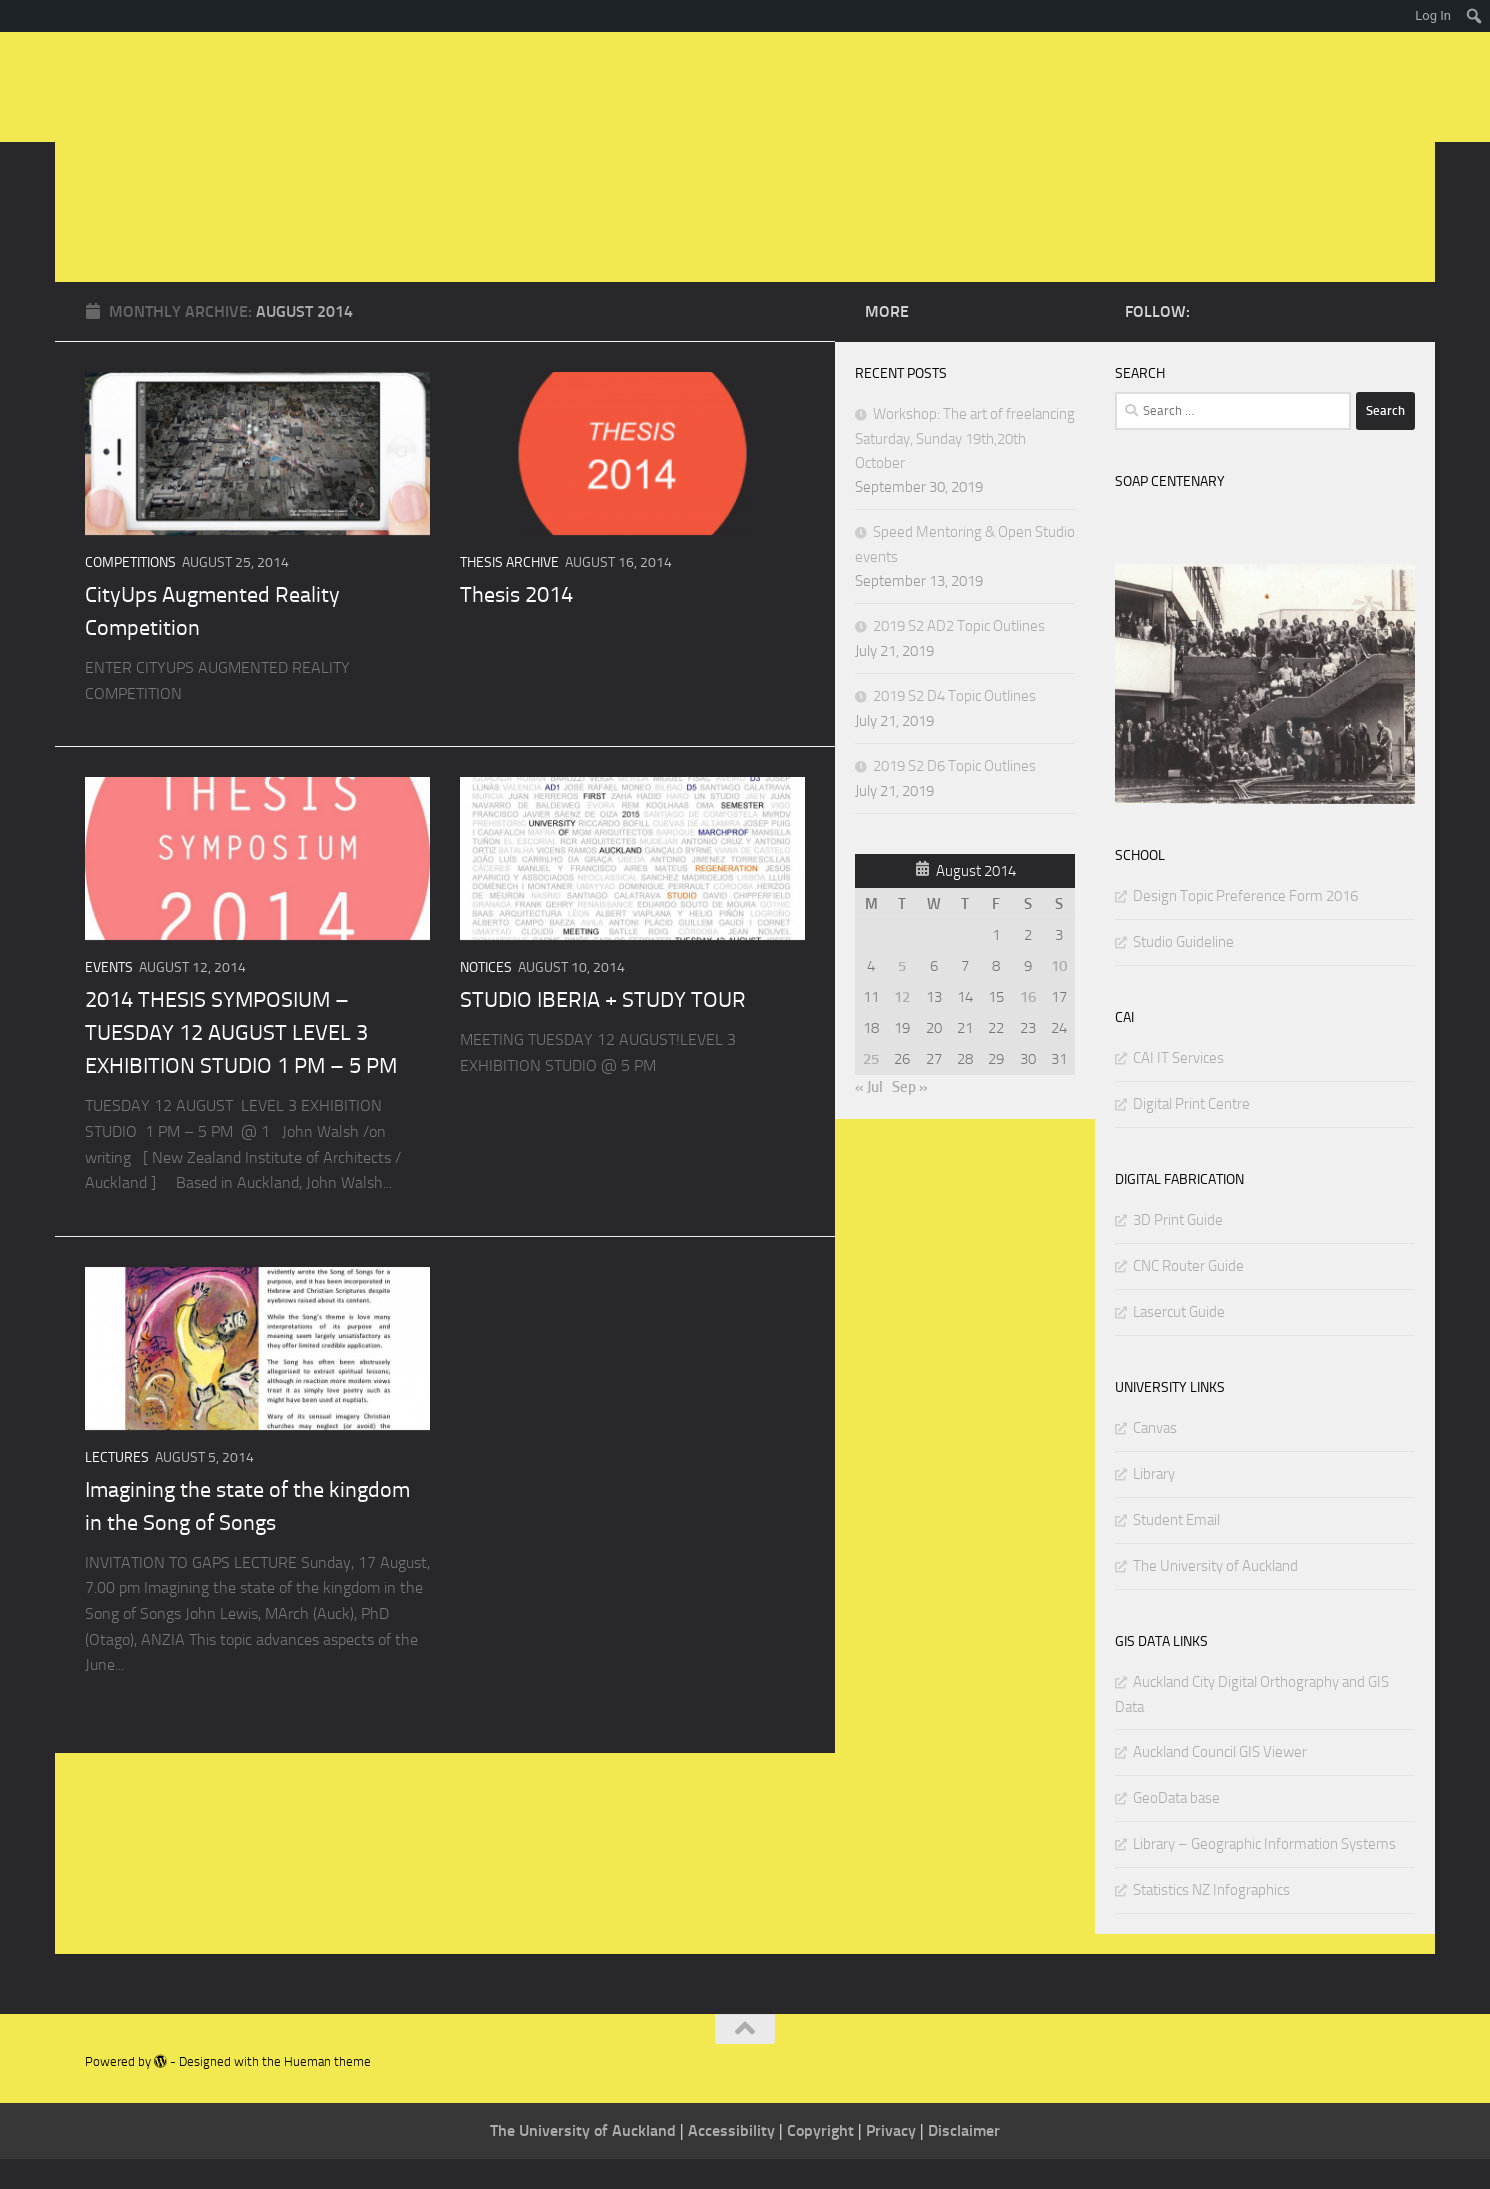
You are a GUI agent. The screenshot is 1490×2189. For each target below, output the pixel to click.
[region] (1265, 714)
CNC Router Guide (1188, 1296)
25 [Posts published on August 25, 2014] (871, 1089)
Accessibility (733, 2160)
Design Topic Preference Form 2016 (1245, 926)
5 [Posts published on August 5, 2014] (902, 996)
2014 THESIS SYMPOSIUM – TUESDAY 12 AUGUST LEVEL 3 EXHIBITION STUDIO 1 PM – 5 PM (241, 1063)
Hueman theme (327, 2091)
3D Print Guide (1178, 1250)
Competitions (130, 592)
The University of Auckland (1215, 1596)
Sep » (910, 1117)
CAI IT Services (1178, 1088)
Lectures (117, 1487)
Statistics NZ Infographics (1211, 1920)
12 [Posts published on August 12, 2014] (902, 1027)
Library (1154, 1504)
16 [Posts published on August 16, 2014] (1028, 1027)
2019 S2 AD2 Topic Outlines (959, 656)
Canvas (1155, 1458)
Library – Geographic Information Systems (1264, 1874)
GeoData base (1176, 1828)
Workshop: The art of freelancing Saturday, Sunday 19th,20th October (965, 468)
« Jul (869, 1117)
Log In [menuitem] (1433, 15)
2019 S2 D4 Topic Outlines (954, 726)
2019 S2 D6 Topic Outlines (954, 796)
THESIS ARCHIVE (509, 592)
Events (109, 997)
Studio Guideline (1183, 972)
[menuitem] (1474, 16)
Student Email (1176, 1550)
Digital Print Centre (1191, 1134)
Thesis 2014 (516, 625)
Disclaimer (964, 2160)
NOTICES (486, 997)
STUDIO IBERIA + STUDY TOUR (603, 1030)
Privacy (893, 2160)
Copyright (822, 2160)
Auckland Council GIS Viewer (1220, 1782)
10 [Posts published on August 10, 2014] (1059, 996)
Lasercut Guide (1179, 1342)
